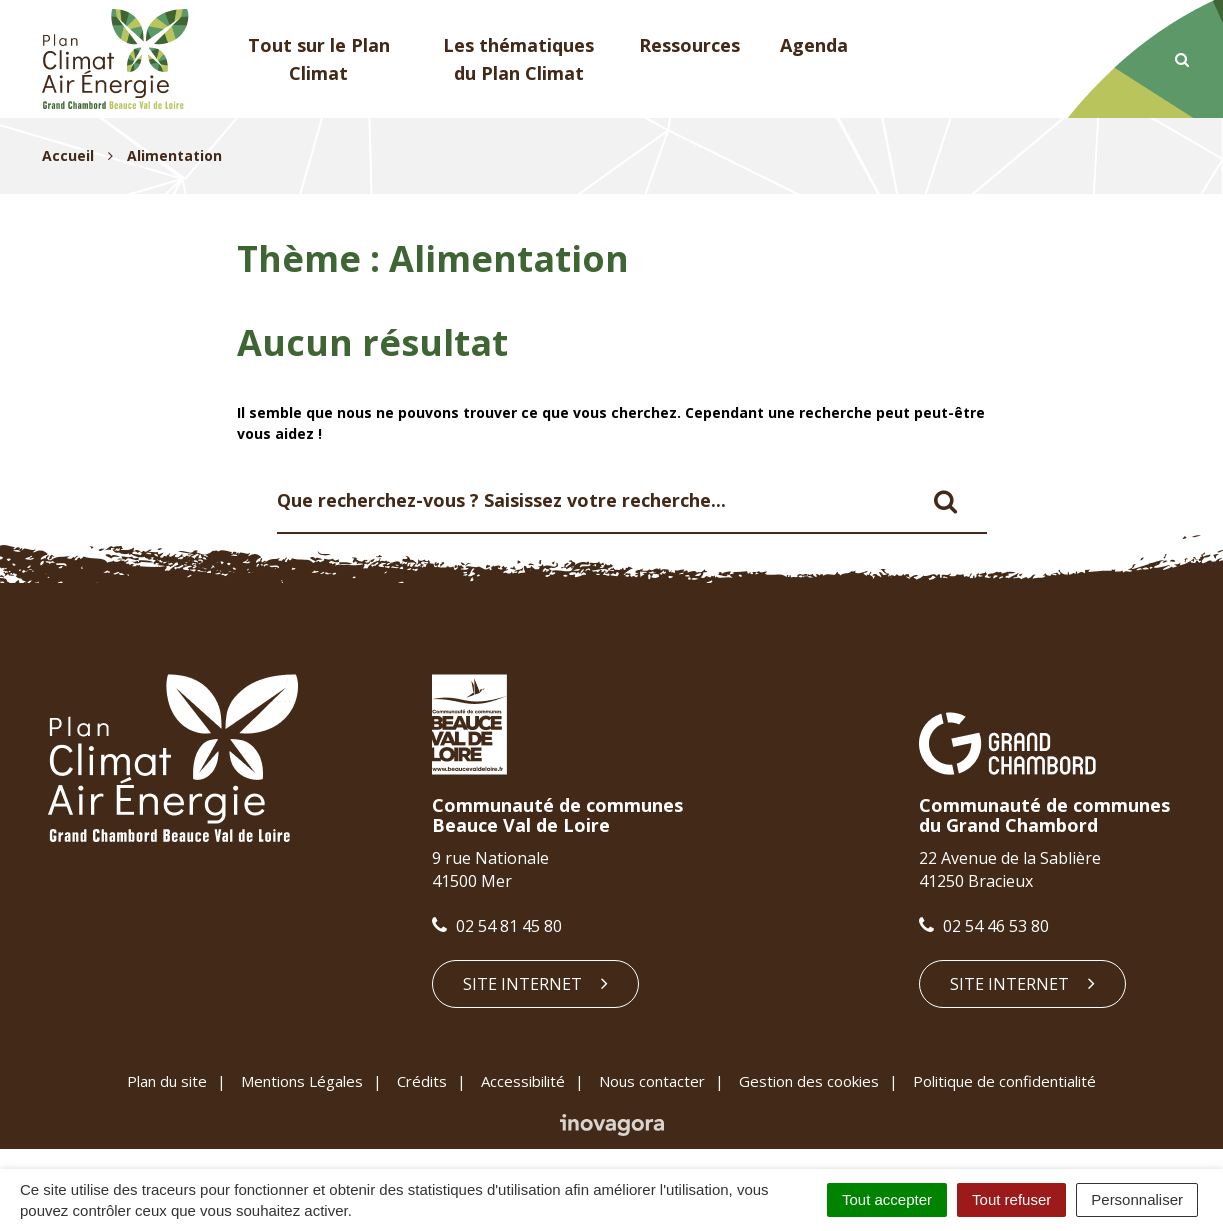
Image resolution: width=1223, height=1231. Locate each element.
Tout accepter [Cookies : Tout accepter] (887, 1199)
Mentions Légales (302, 1081)
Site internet (535, 984)
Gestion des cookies (809, 1081)
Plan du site (167, 1081)
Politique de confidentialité (1004, 1081)
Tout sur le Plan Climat (319, 59)
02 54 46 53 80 (984, 926)
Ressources (689, 45)
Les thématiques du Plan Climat (518, 59)
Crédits (422, 1081)
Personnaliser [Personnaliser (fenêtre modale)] (1137, 1199)
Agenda (814, 45)
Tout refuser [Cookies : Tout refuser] (1011, 1199)
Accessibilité (523, 1081)
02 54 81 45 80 (497, 926)
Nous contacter (652, 1081)
